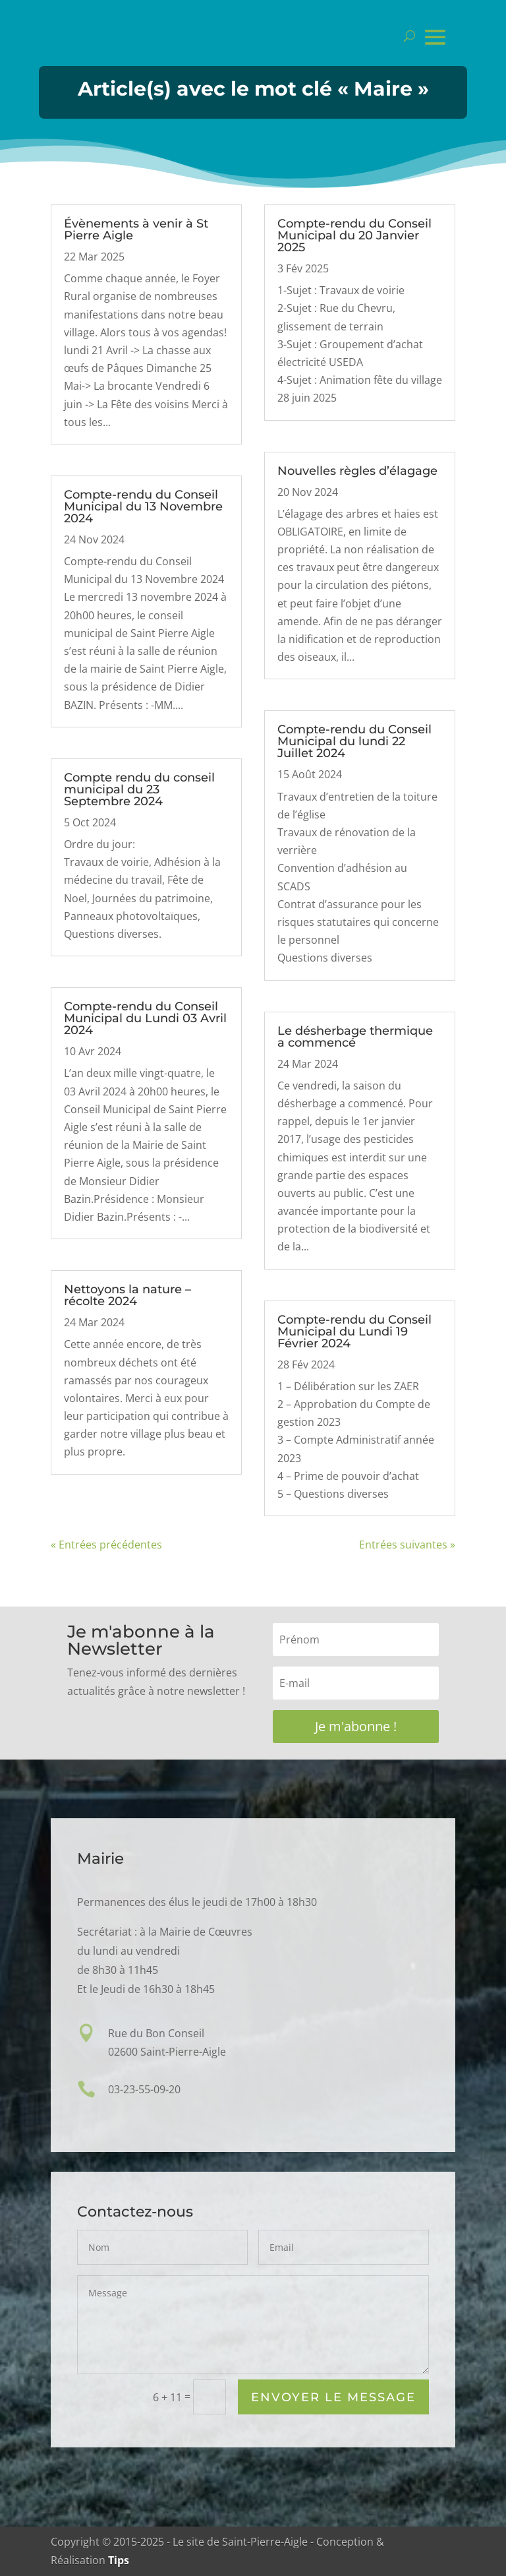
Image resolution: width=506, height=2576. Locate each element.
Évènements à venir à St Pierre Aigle (136, 229)
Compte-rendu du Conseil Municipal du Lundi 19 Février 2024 (354, 1331)
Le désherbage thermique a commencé (355, 1037)
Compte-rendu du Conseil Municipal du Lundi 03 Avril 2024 (145, 1018)
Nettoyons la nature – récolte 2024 (127, 1295)
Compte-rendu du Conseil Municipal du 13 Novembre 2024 (143, 506)
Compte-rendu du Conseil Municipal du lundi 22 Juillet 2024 (354, 741)
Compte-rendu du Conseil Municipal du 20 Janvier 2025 (354, 235)
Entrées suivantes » (407, 1544)
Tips (118, 2560)
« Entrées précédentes (106, 1544)
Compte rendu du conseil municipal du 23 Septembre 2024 (139, 789)
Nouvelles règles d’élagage (357, 471)
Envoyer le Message (333, 2398)
